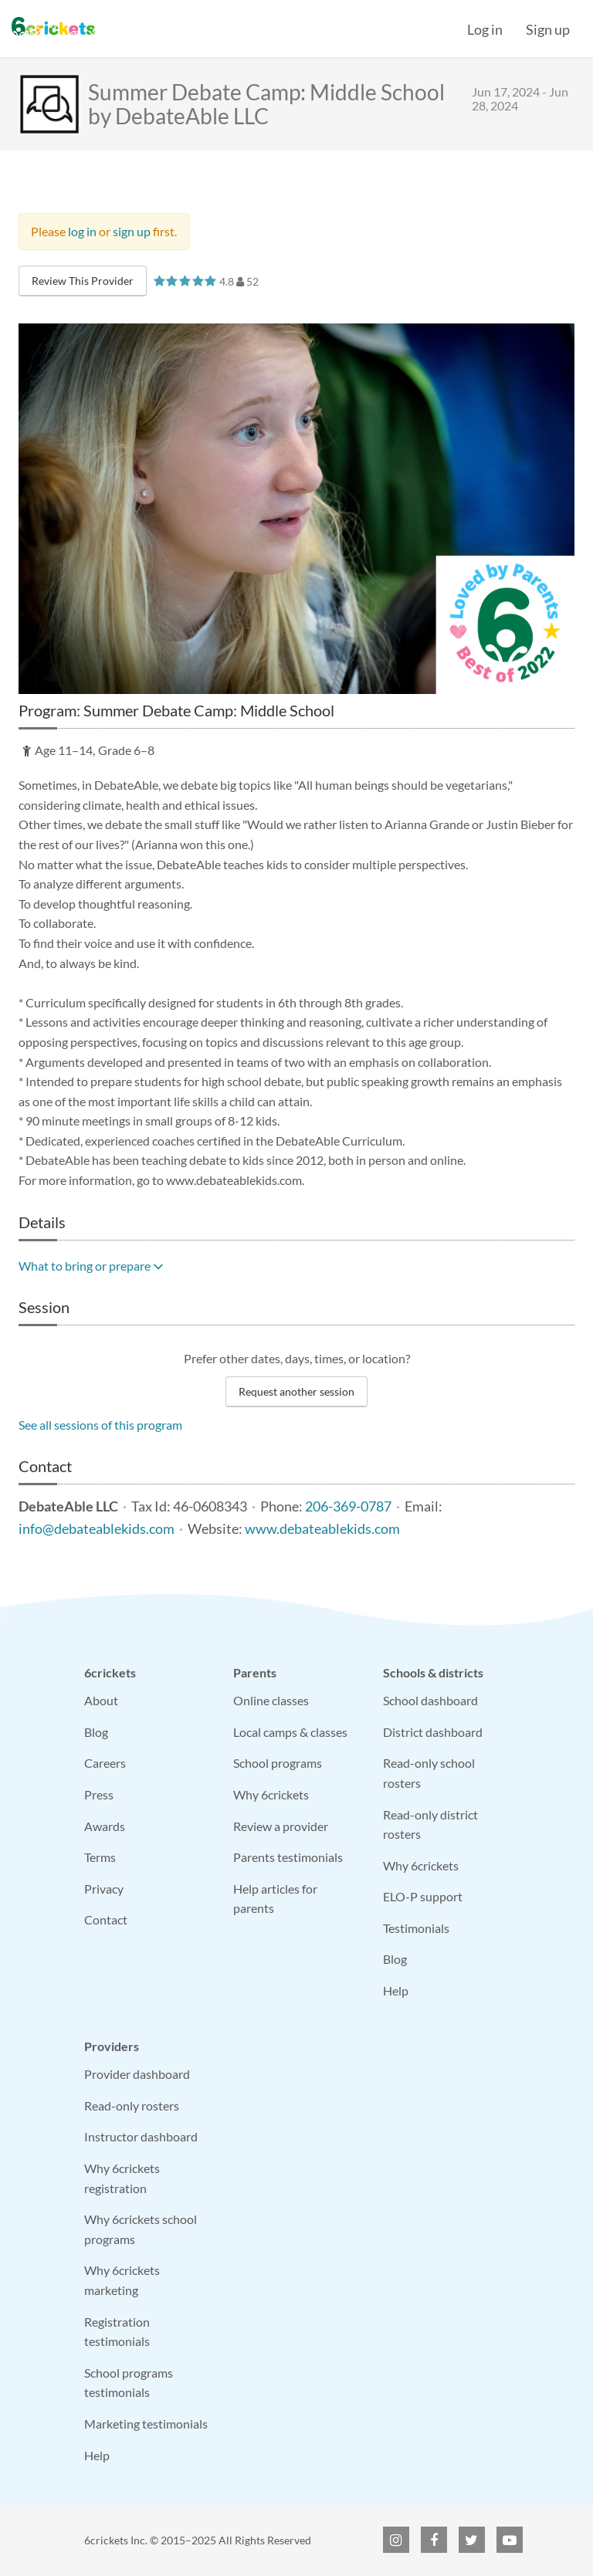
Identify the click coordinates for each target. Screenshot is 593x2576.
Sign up (548, 29)
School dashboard (430, 1700)
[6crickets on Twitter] (472, 2540)
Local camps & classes (290, 1732)
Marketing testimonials (146, 2423)
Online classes (271, 1700)
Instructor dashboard (141, 2136)
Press (99, 1794)
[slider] (185, 280)
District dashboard (433, 1732)
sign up (132, 231)
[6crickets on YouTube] (509, 2540)
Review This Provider (83, 280)
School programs (277, 1762)
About (101, 1700)
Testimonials (416, 1928)
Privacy (104, 1888)
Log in (485, 29)
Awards (104, 1826)
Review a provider (280, 1826)
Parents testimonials (288, 1857)
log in (82, 231)
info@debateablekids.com (97, 1529)
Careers (105, 1762)
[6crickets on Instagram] (396, 2540)
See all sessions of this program (100, 1424)
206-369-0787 (348, 1506)
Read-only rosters (131, 2105)
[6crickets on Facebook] (434, 2540)
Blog (96, 1732)
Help (395, 1990)
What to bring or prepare (91, 1265)
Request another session (296, 1391)
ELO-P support (423, 1896)
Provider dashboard (137, 2074)
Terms (100, 1857)
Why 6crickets (271, 1794)
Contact (105, 1919)
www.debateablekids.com (322, 1529)
